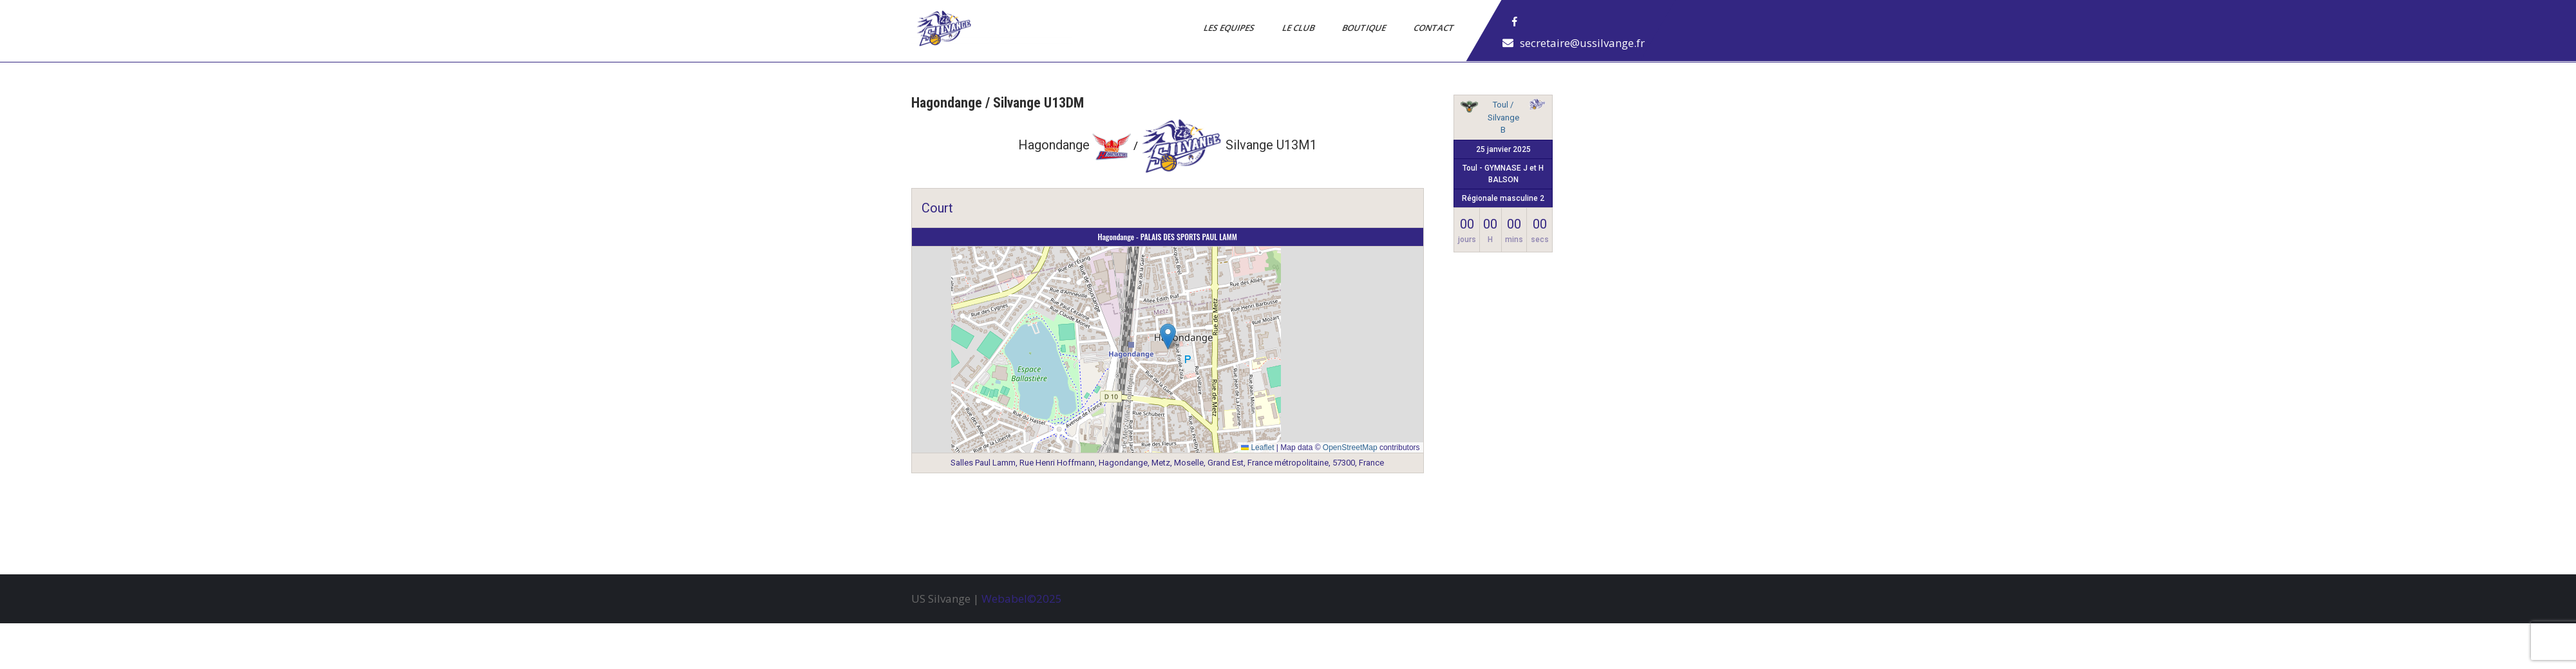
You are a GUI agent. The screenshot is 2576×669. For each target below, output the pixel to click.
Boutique (1365, 27)
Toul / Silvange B (1503, 117)
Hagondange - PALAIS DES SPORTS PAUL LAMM (1167, 236)
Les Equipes (1230, 27)
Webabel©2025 (1021, 598)
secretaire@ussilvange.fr (1582, 42)
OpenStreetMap (1350, 447)
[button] (1168, 336)
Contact (1434, 27)
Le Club (1299, 27)
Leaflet (1257, 447)
